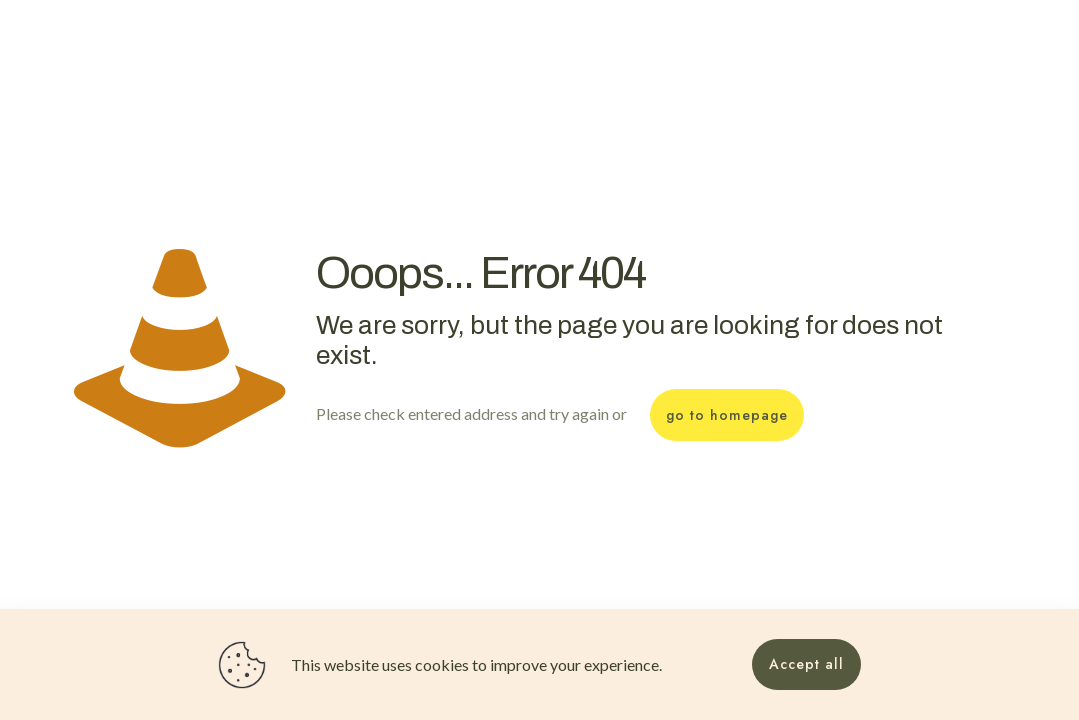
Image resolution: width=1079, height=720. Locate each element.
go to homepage (727, 415)
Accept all (806, 664)
